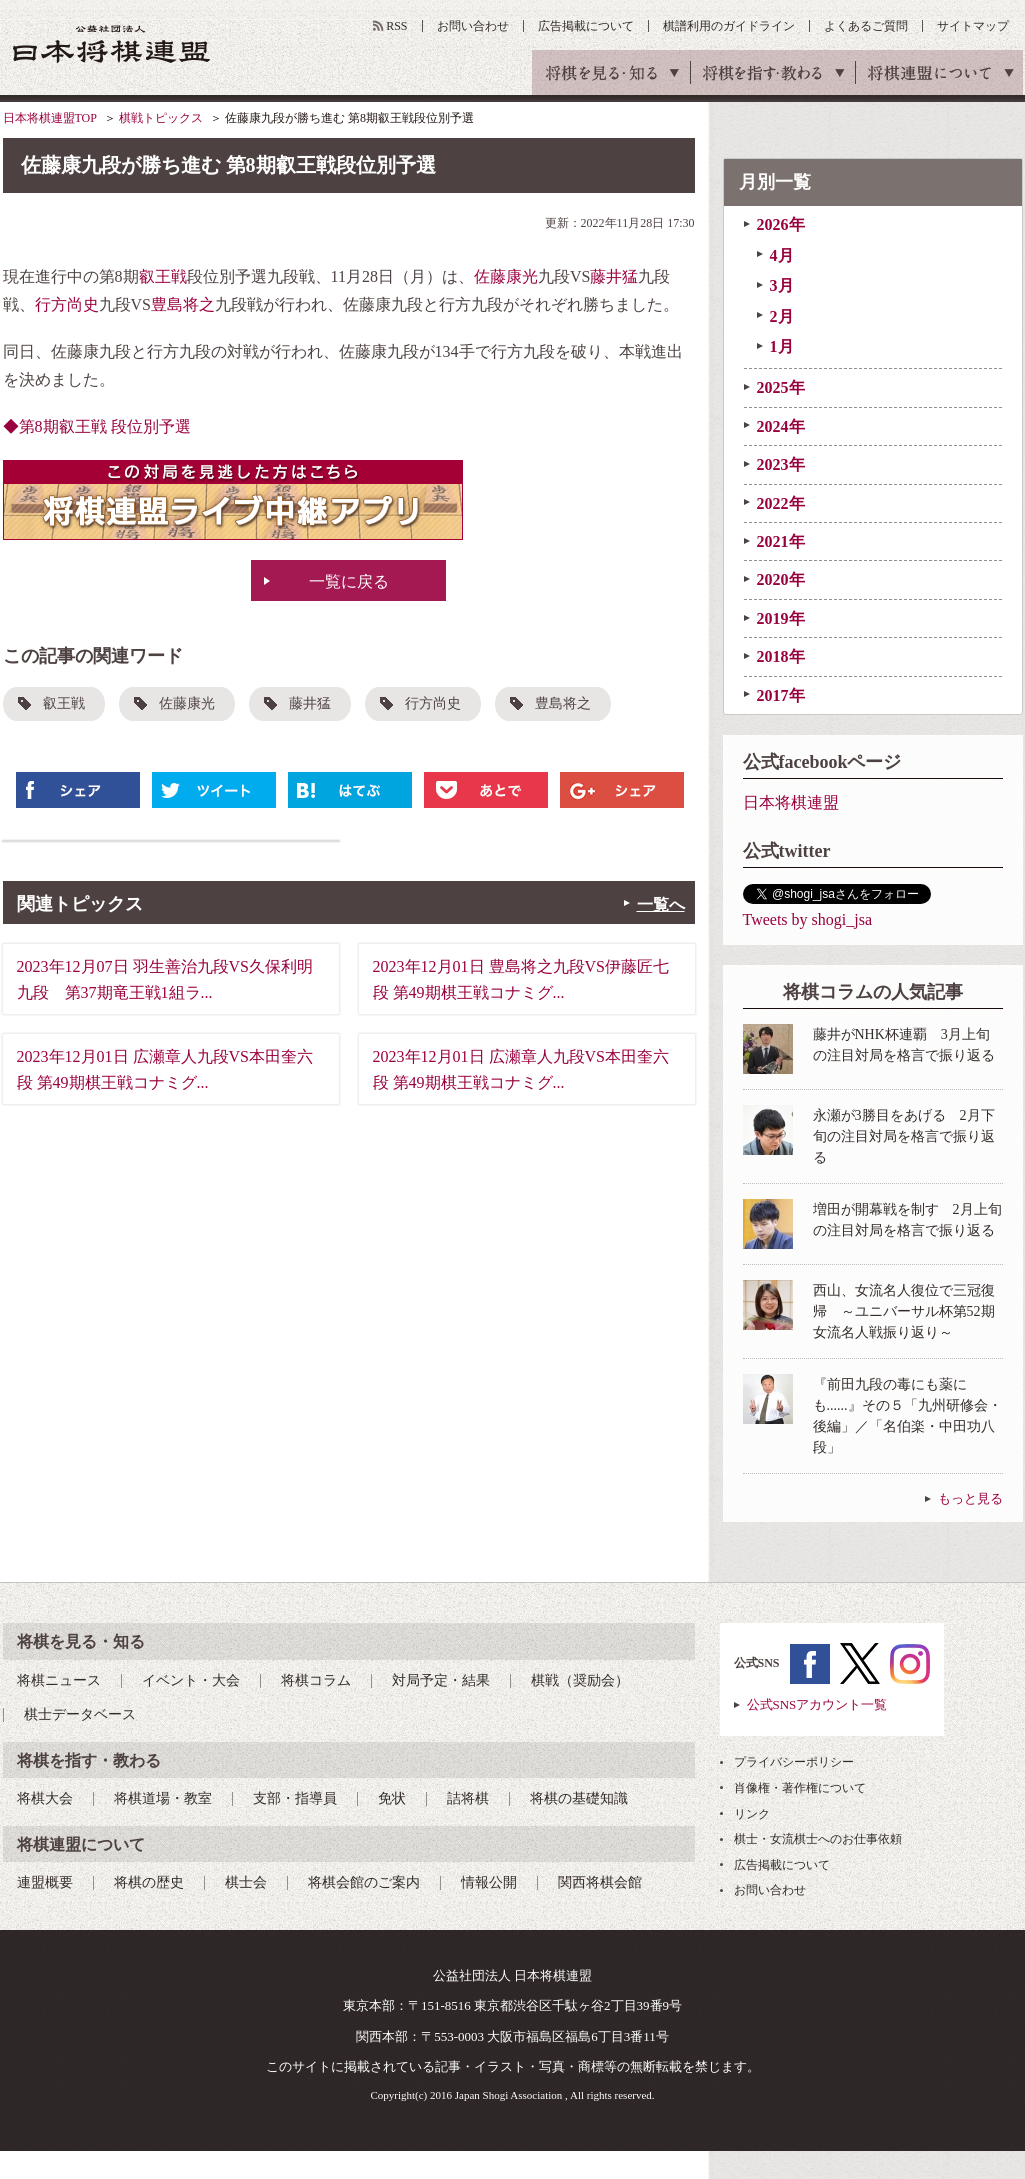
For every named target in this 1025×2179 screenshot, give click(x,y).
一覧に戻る (349, 581)
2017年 (781, 695)
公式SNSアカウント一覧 (817, 1704)
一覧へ (661, 904)
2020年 (781, 579)
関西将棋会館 (600, 1882)
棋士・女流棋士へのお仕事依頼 (818, 1839)
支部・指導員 (295, 1798)
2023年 (781, 464)
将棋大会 (45, 1798)
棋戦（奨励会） (580, 1680)
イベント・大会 (191, 1680)
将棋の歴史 (149, 1882)
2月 (782, 316)
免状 (392, 1798)
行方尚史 (67, 304)
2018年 (781, 656)
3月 (782, 285)
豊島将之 (183, 304)
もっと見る (970, 1498)
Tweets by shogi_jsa (808, 919)
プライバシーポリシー (794, 1762)
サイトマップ (973, 26)
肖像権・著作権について (800, 1788)
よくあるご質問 (866, 26)
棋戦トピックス (161, 118)
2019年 (781, 618)
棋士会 (246, 1882)
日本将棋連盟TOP (50, 118)
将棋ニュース (59, 1680)
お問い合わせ (473, 26)
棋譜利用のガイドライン (729, 26)
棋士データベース (80, 1714)
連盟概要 (45, 1882)
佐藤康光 (506, 276)
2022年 (781, 503)
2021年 (781, 541)
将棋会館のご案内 (364, 1882)
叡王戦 (163, 276)
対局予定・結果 (441, 1680)
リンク (752, 1814)
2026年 (781, 224)
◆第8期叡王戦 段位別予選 (97, 426)
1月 (782, 346)
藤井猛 (614, 276)
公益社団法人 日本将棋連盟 (112, 43)
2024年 (781, 426)
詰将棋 (468, 1798)
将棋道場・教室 (163, 1798)
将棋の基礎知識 (579, 1798)
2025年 (781, 387)
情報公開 (489, 1882)
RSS (396, 26)
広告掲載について (586, 26)
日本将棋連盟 (791, 802)
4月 (782, 255)
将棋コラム (316, 1680)
